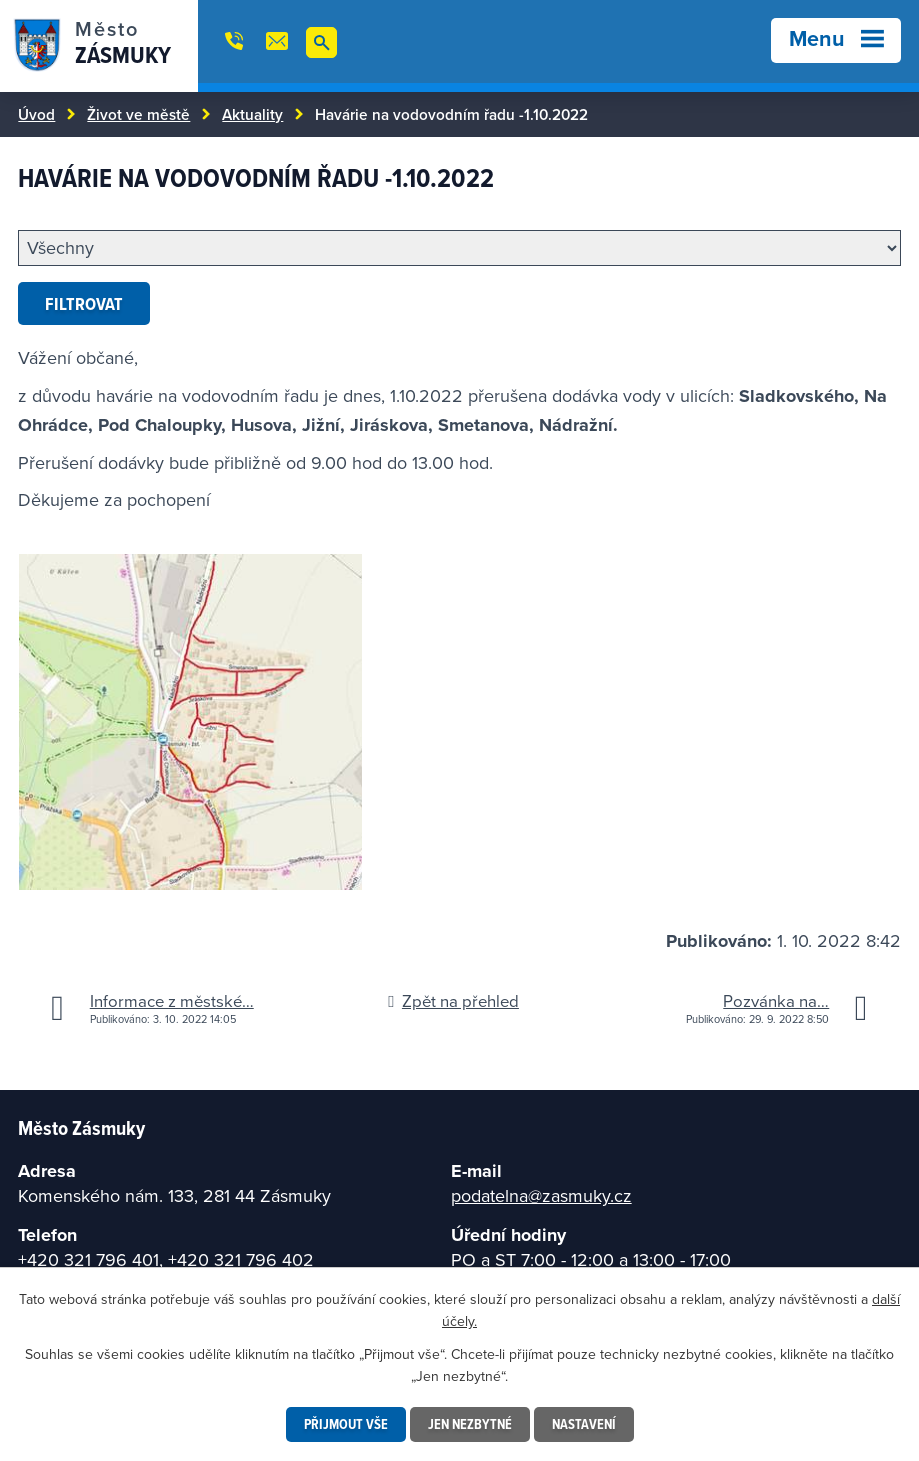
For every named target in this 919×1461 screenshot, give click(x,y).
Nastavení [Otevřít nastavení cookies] (584, 1424)
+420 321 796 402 (241, 1259)
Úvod (36, 114)
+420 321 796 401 (88, 1259)
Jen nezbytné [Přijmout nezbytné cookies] (470, 1424)
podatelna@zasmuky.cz (541, 1195)
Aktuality (252, 114)
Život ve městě (138, 114)
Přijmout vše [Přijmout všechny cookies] (346, 1424)
